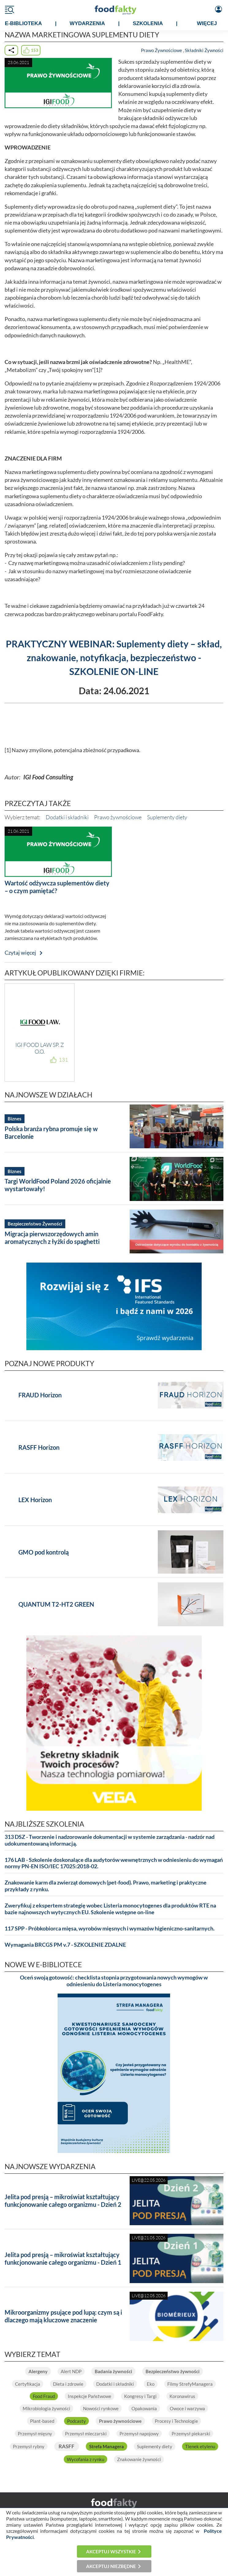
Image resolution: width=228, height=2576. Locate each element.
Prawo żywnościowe (118, 817)
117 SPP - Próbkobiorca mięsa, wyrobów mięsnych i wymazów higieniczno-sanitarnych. (110, 1928)
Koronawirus (182, 2396)
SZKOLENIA (148, 23)
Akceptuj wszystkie (111, 2551)
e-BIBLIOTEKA (23, 23)
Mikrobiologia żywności (46, 2408)
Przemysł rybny (28, 2446)
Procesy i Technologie (176, 2421)
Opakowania (144, 2408)
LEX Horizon (35, 1499)
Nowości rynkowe (101, 2408)
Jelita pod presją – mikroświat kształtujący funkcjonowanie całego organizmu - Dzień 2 (63, 2200)
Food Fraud (44, 2396)
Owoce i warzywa (187, 2408)
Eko (150, 2384)
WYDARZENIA (87, 23)
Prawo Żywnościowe (161, 50)
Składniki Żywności (204, 50)
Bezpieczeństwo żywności (173, 2371)
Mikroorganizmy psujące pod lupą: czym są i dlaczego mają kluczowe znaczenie (63, 2316)
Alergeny (38, 2371)
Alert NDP (71, 2371)
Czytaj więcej (20, 952)
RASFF (66, 2446)
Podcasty (76, 2421)
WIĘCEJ (207, 23)
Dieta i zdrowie (68, 2384)
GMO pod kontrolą (43, 1552)
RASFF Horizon (38, 1447)
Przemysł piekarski (191, 2433)
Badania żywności (113, 2371)
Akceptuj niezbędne (111, 2566)
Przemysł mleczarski (86, 2433)
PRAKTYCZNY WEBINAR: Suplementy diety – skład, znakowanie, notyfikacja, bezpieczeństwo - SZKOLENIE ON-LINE (114, 657)
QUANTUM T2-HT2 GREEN (56, 1604)
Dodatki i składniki (67, 817)
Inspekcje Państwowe (89, 2396)
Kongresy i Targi (140, 2396)
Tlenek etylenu (200, 2446)
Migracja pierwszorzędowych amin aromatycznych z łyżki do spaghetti (52, 1237)
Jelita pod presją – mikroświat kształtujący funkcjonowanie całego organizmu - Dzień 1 (63, 2258)
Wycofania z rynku (85, 2459)
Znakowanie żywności (139, 2459)
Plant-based (42, 2421)
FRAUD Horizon (40, 1395)
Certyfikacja (27, 2384)
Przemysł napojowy (139, 2433)
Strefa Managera (106, 2446)
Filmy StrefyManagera (190, 2384)
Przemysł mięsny (35, 2433)
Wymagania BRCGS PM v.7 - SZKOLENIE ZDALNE (65, 1944)
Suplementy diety (167, 817)
